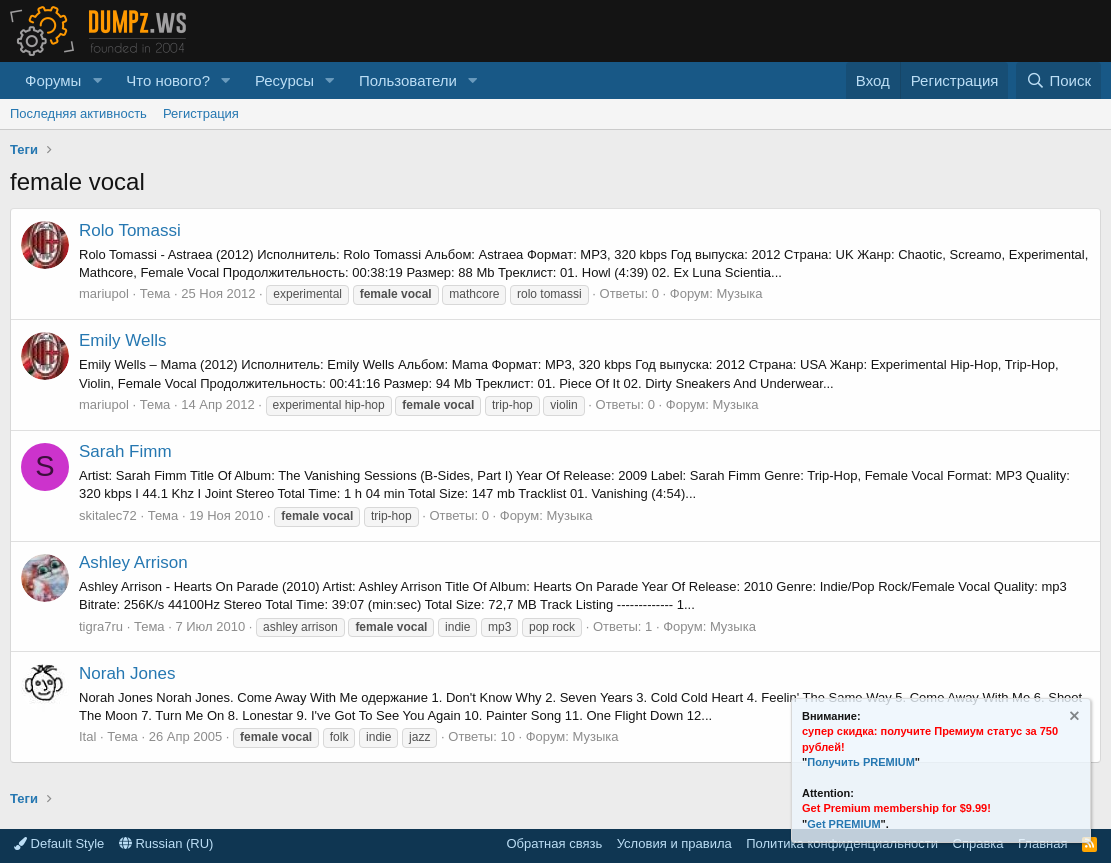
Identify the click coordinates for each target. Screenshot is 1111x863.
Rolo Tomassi (130, 230)
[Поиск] (1058, 80)
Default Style (59, 843)
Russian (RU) (166, 843)
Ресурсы (284, 80)
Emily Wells (123, 340)
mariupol (104, 293)
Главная (1042, 843)
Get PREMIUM (843, 824)
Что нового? (168, 80)
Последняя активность (78, 113)
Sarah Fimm (125, 451)
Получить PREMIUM (861, 762)
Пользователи (408, 80)
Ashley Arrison (133, 562)
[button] (97, 80)
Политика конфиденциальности (842, 843)
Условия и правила (674, 843)
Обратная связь (554, 843)
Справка (978, 843)
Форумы (53, 80)
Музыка (740, 293)
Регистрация (201, 113)
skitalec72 (108, 515)
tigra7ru (101, 626)
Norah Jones (127, 673)
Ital (87, 736)
